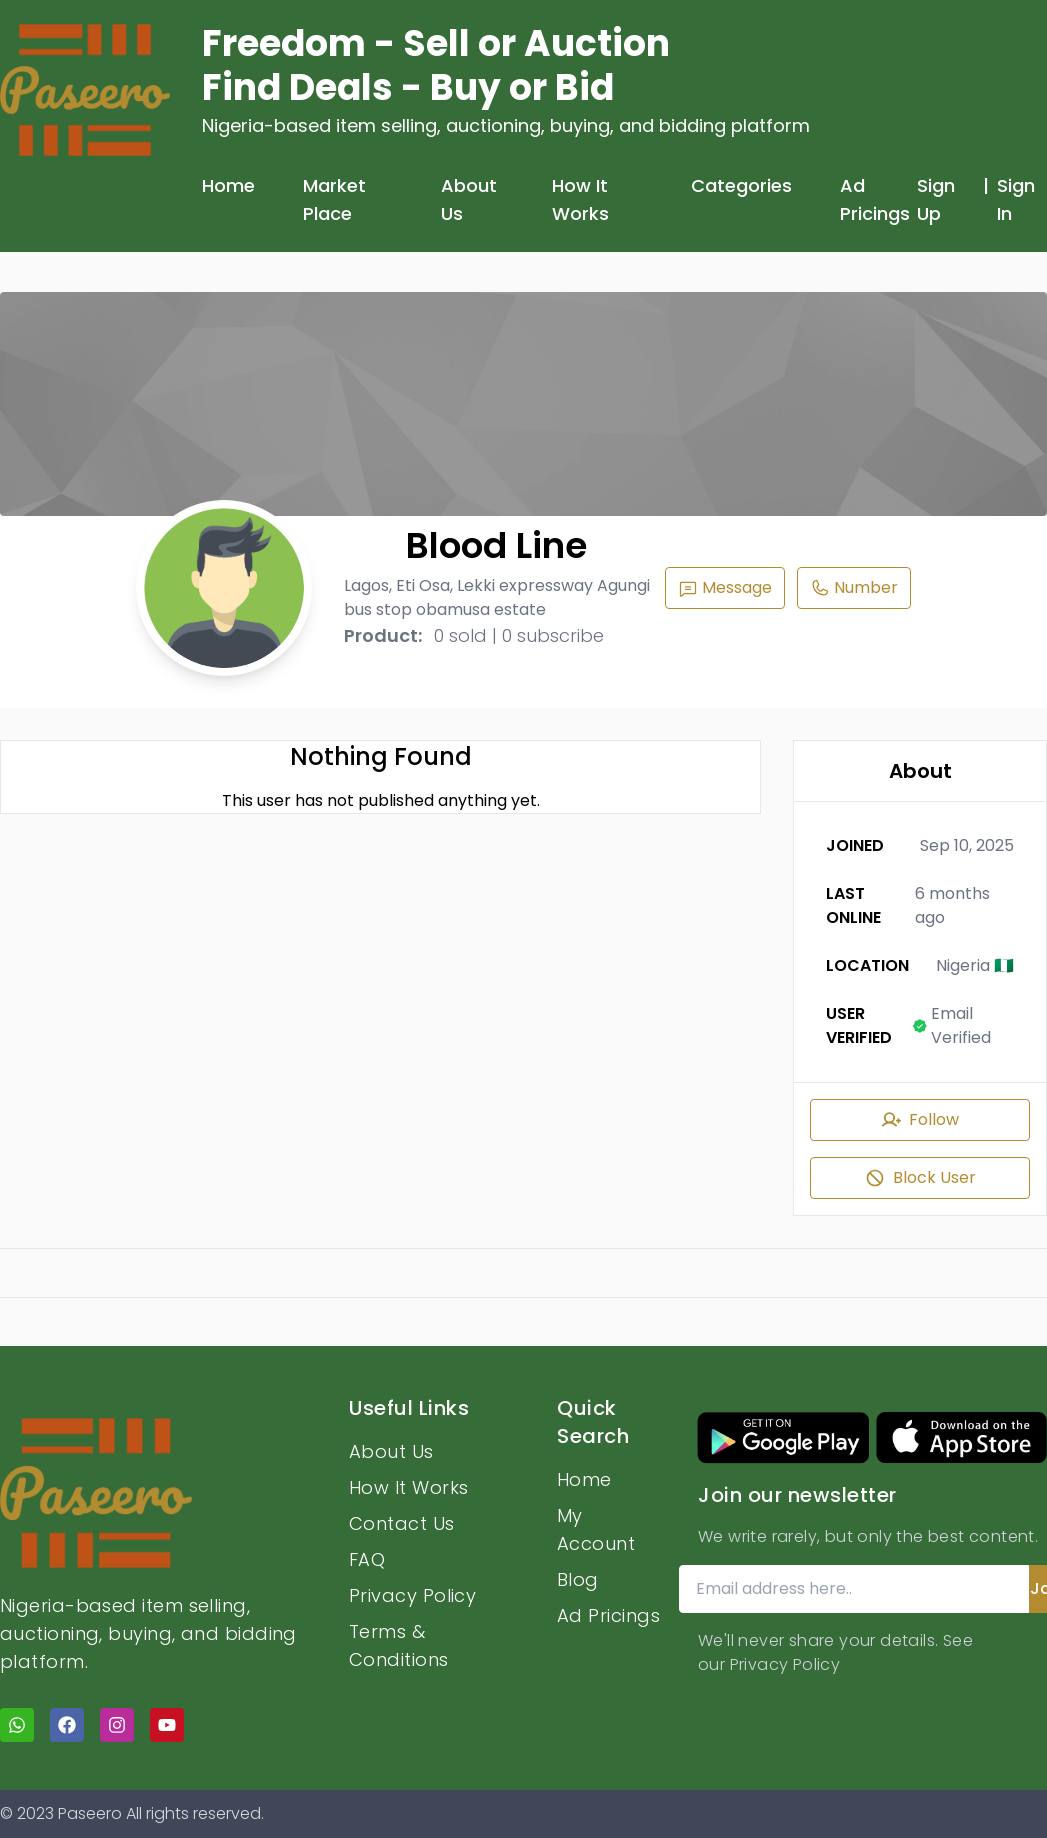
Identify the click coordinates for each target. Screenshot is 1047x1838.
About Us (469, 199)
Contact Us (402, 1523)
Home (228, 185)
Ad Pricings (875, 199)
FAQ (367, 1559)
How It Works (580, 199)
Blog (578, 1579)
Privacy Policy (412, 1595)
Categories (741, 185)
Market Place (334, 199)
